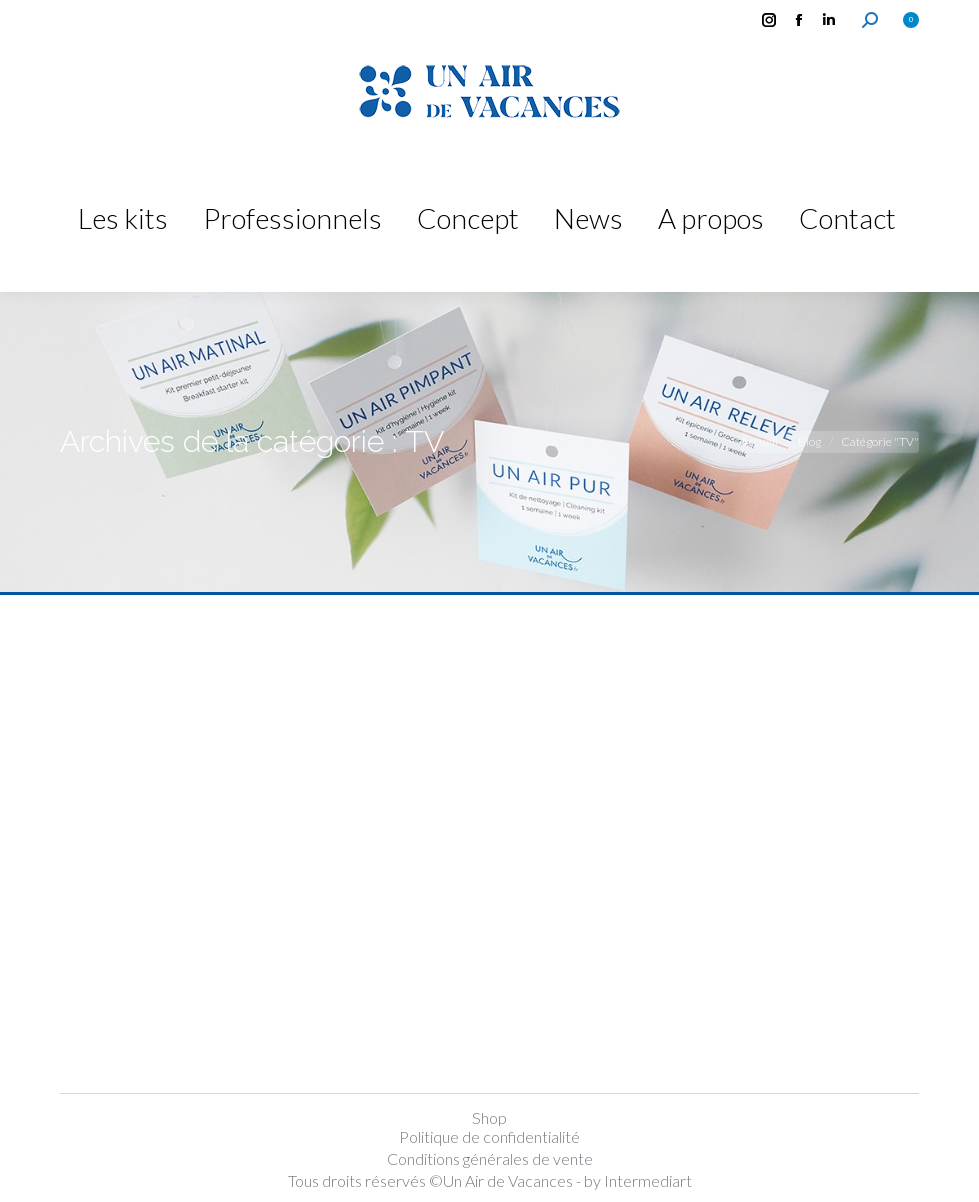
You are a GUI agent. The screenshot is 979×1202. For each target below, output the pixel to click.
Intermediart (648, 1180)
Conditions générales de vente (490, 1158)
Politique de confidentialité (489, 1136)
